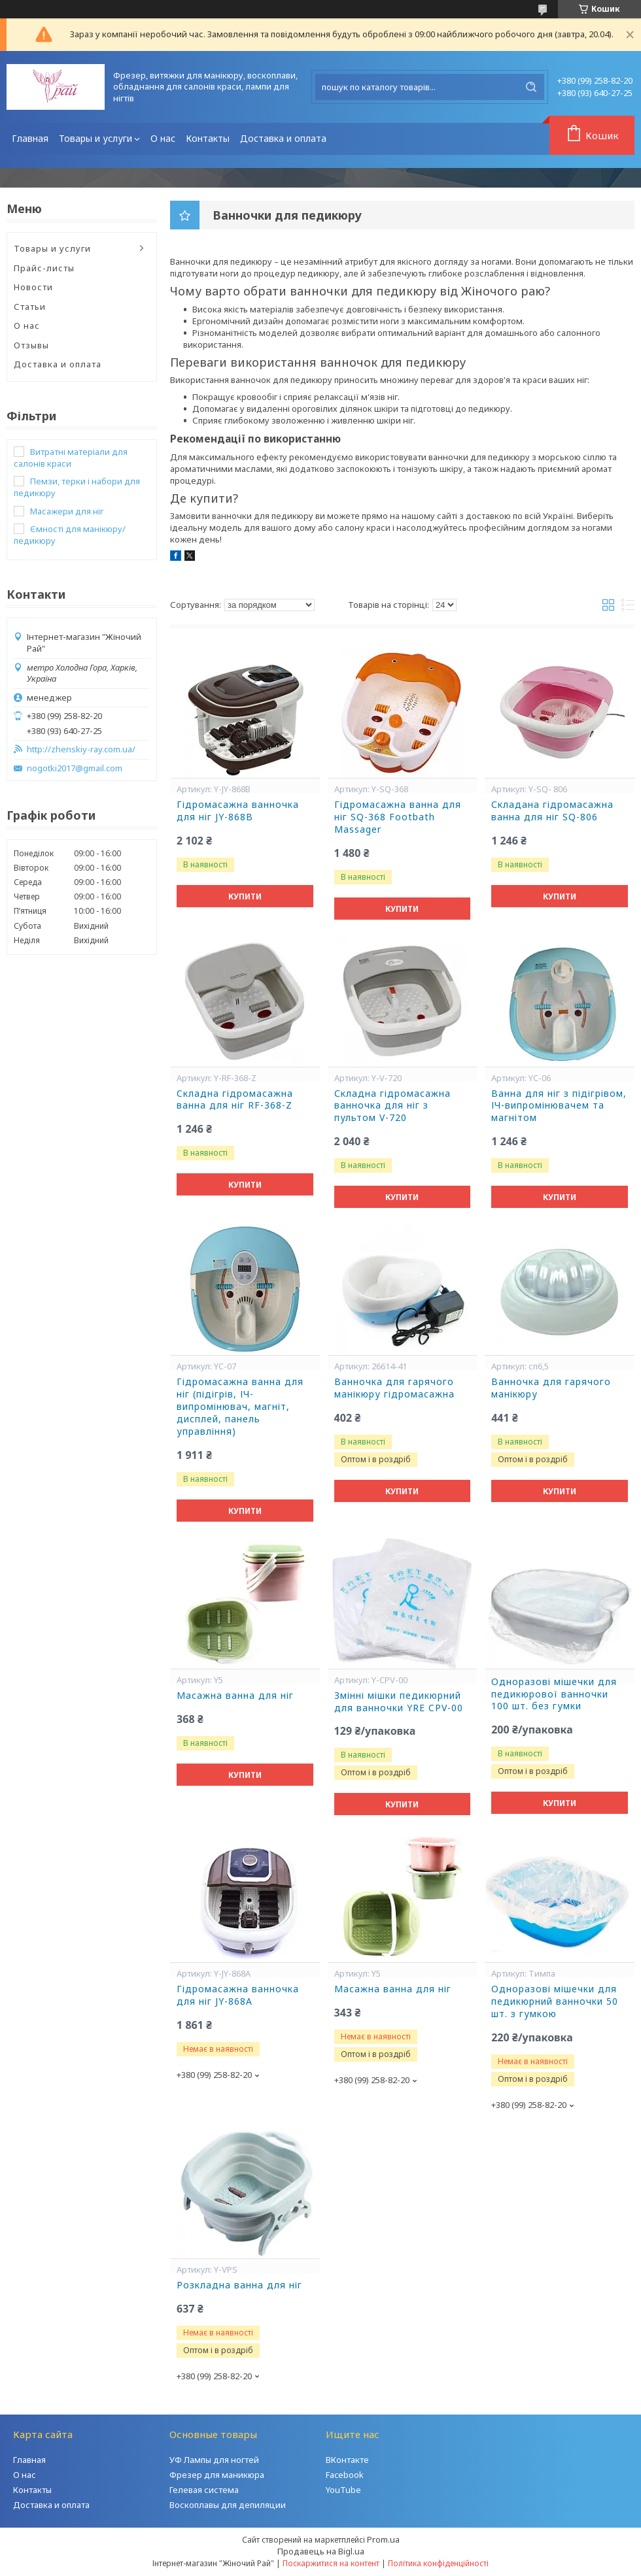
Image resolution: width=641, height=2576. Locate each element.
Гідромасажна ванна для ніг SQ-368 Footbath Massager (397, 817)
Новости (33, 287)
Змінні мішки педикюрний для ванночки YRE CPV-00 (398, 1702)
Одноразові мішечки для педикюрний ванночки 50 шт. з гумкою (554, 2001)
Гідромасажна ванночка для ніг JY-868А (238, 1995)
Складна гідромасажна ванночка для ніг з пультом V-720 (392, 1106)
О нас (162, 138)
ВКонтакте (347, 2460)
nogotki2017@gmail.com (74, 768)
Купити (245, 896)
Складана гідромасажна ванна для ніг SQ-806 (552, 811)
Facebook (345, 2475)
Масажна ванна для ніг (235, 1695)
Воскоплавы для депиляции (227, 2505)
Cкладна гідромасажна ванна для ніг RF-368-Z (235, 1100)
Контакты (208, 138)
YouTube (343, 2490)
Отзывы (31, 345)
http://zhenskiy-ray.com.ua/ (81, 749)
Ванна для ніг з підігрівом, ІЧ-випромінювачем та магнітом (559, 1106)
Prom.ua (383, 2539)
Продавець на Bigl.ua (320, 2551)
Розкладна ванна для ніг (239, 2285)
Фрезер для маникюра (216, 2475)
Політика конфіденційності (438, 2563)
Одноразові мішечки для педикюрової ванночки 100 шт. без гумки (554, 1694)
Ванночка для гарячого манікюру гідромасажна (394, 1388)
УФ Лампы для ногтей (214, 2460)
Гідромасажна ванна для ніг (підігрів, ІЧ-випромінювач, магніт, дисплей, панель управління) (240, 1406)
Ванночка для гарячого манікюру (551, 1388)
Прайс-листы (44, 268)
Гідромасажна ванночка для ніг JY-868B (238, 811)
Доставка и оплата (283, 138)
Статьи (30, 306)
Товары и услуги (95, 138)
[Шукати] (531, 87)
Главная (30, 138)
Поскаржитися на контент (331, 2563)
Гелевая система (204, 2490)
